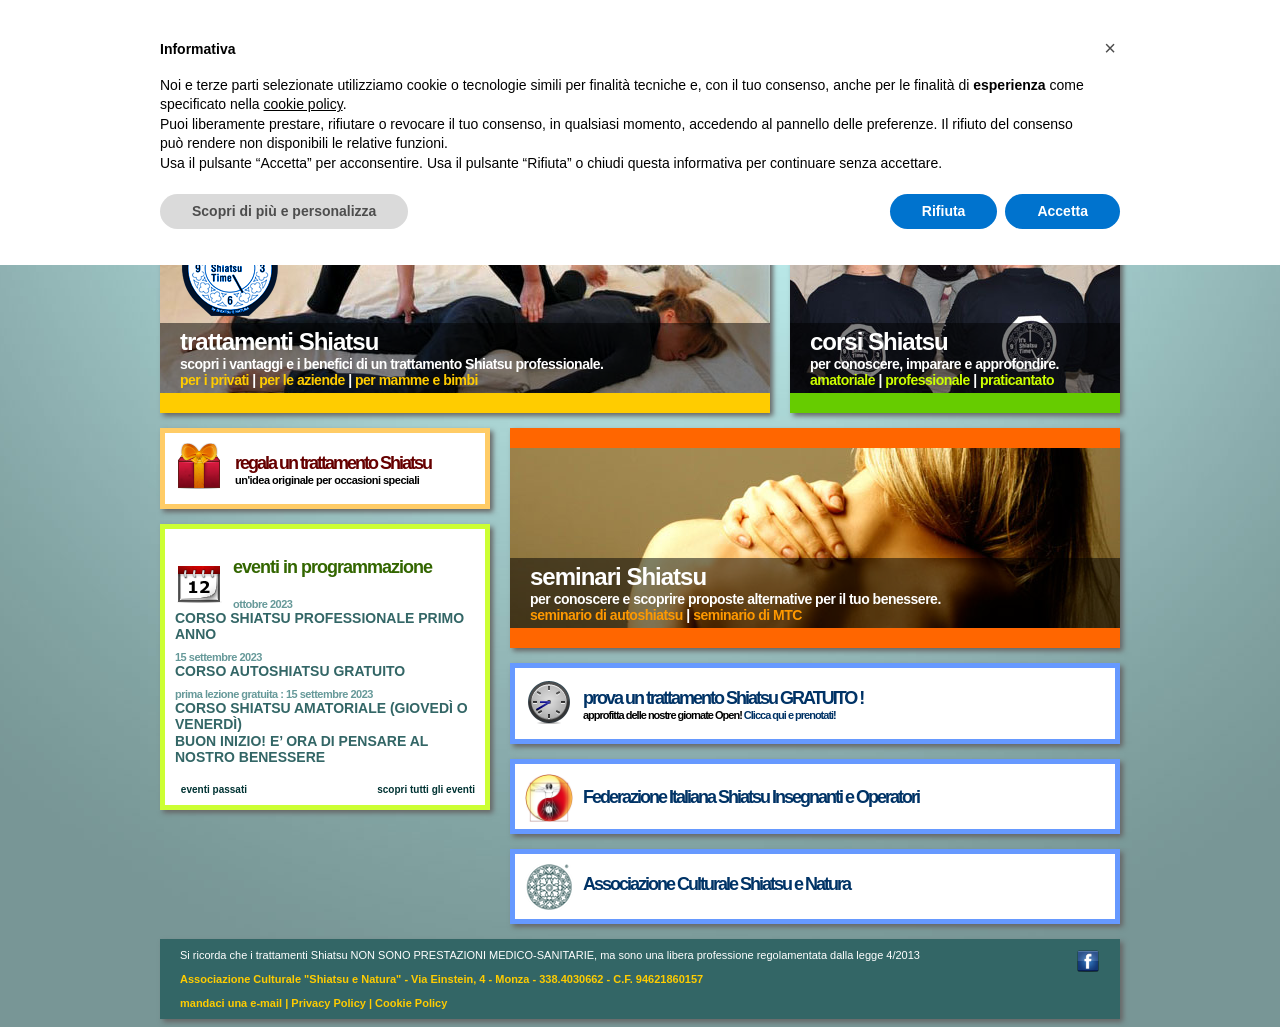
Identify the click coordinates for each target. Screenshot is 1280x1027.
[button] (1110, 48)
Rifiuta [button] (944, 211)
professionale (927, 380)
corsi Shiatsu (879, 341)
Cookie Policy (411, 1003)
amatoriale (842, 380)
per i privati (214, 380)
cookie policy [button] (303, 104)
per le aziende (302, 380)
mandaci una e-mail (231, 1003)
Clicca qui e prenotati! (790, 715)
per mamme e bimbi (416, 380)
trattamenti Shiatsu (279, 341)
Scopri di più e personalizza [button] (284, 211)
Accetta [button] (1062, 211)
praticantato (1017, 380)
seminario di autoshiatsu (606, 615)
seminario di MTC (747, 615)
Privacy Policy (328, 1003)
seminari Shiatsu (618, 576)
